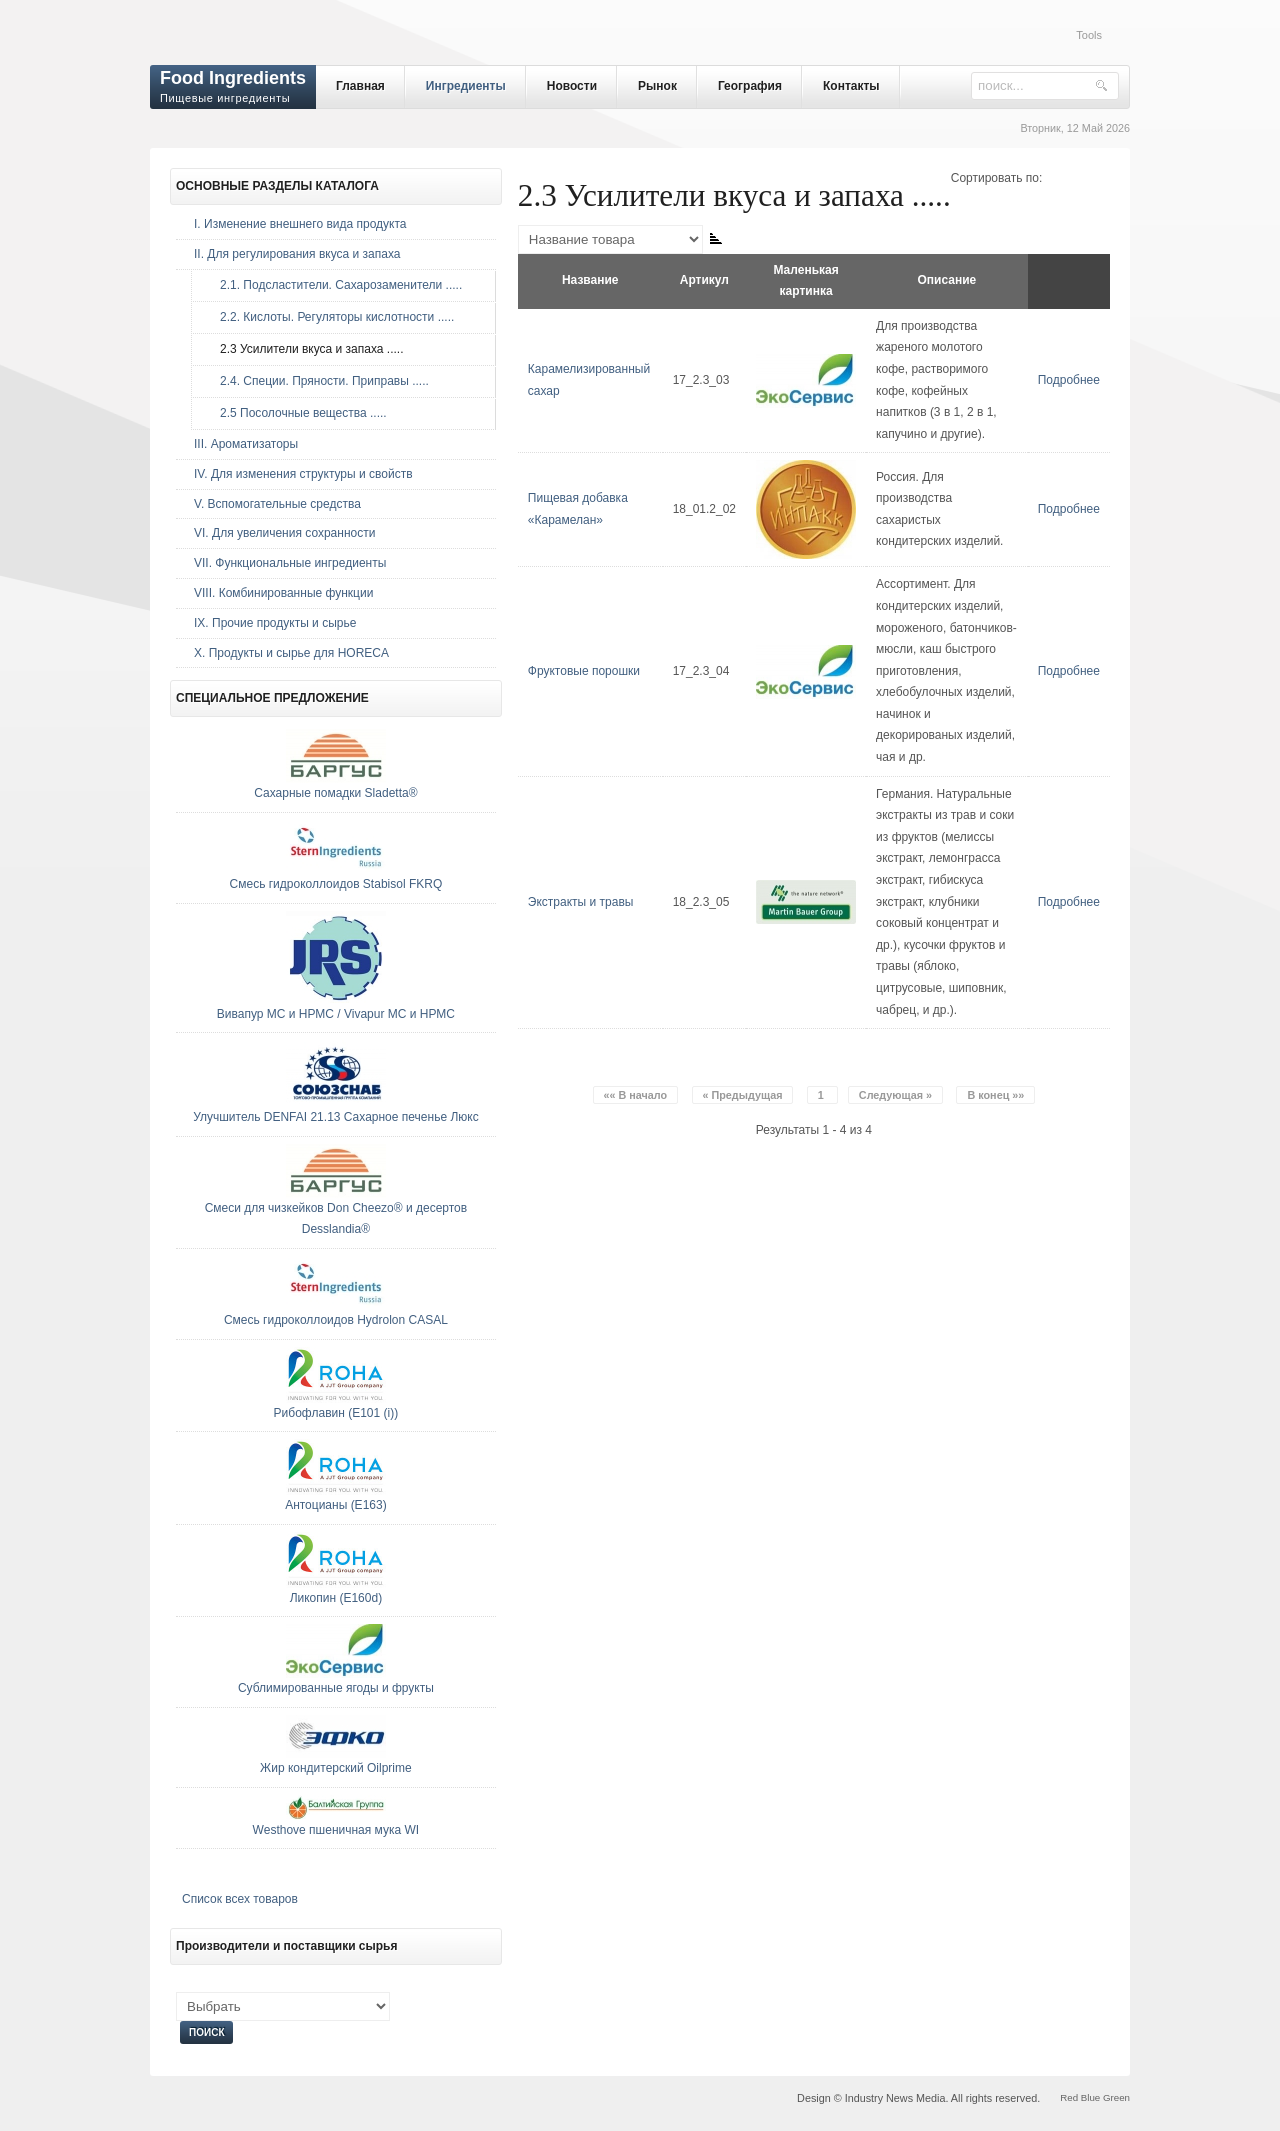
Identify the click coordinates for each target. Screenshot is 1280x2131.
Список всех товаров (240, 1899)
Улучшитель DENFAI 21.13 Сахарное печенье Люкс (336, 1117)
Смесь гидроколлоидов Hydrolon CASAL (336, 1320)
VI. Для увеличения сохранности (284, 533)
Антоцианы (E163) (336, 1505)
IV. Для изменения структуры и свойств (303, 474)
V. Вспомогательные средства (277, 504)
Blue (1090, 2097)
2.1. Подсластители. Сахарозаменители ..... (336, 285)
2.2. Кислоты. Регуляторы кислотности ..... (332, 317)
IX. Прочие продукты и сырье (275, 623)
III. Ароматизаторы (246, 444)
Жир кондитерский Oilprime (336, 1768)
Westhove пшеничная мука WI (336, 1830)
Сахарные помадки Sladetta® (335, 793)
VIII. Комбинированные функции (283, 593)
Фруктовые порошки (584, 671)
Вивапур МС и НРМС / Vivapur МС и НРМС (336, 1014)
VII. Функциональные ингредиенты (290, 563)
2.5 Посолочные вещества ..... (298, 413)
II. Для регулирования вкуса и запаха (297, 254)
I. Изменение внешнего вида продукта (300, 224)
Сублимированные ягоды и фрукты (336, 1688)
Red (1069, 2097)
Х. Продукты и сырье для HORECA (291, 653)
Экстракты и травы (581, 902)
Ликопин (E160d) (336, 1598)
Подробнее (1069, 380)
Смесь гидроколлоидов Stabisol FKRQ (336, 884)
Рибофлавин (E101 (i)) (336, 1413)
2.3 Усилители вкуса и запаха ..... (306, 349)
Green (1116, 2097)
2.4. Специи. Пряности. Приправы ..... (319, 381)
